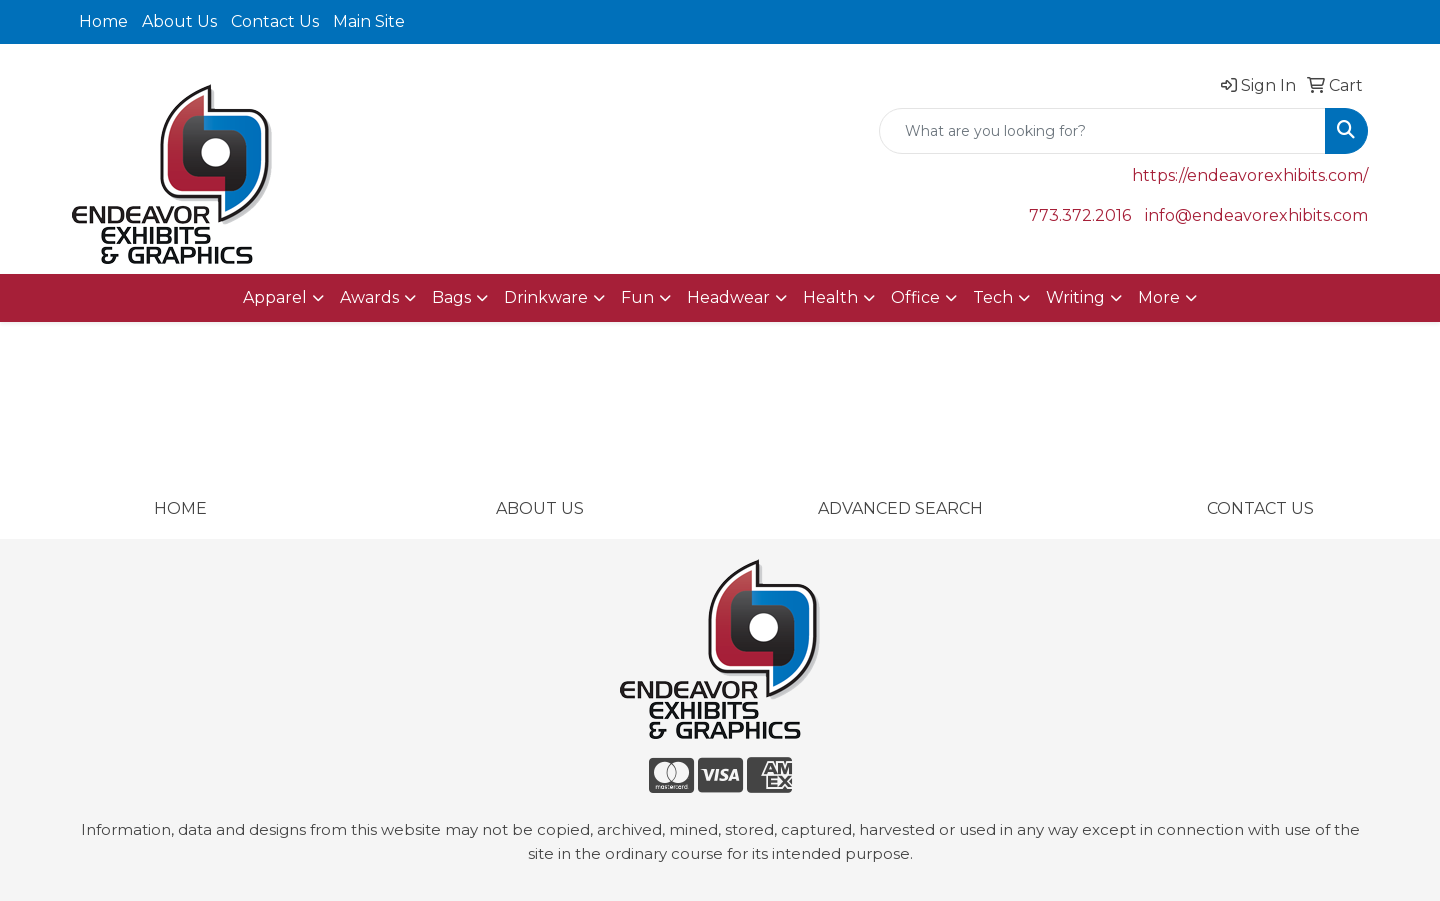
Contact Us (275, 21)
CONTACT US (1260, 508)
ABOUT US (540, 508)
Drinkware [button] (546, 297)
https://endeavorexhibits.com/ (1250, 175)
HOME (180, 508)
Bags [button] (451, 297)
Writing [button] (1075, 297)
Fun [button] (637, 297)
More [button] (1159, 297)
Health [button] (830, 297)
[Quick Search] (1102, 131)
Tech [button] (993, 297)
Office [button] (915, 297)
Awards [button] (369, 297)
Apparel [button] (275, 297)
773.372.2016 (1080, 215)
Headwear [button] (728, 297)
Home (103, 21)
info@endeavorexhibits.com (1256, 215)
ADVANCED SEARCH (900, 508)
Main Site (369, 21)
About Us (179, 21)
